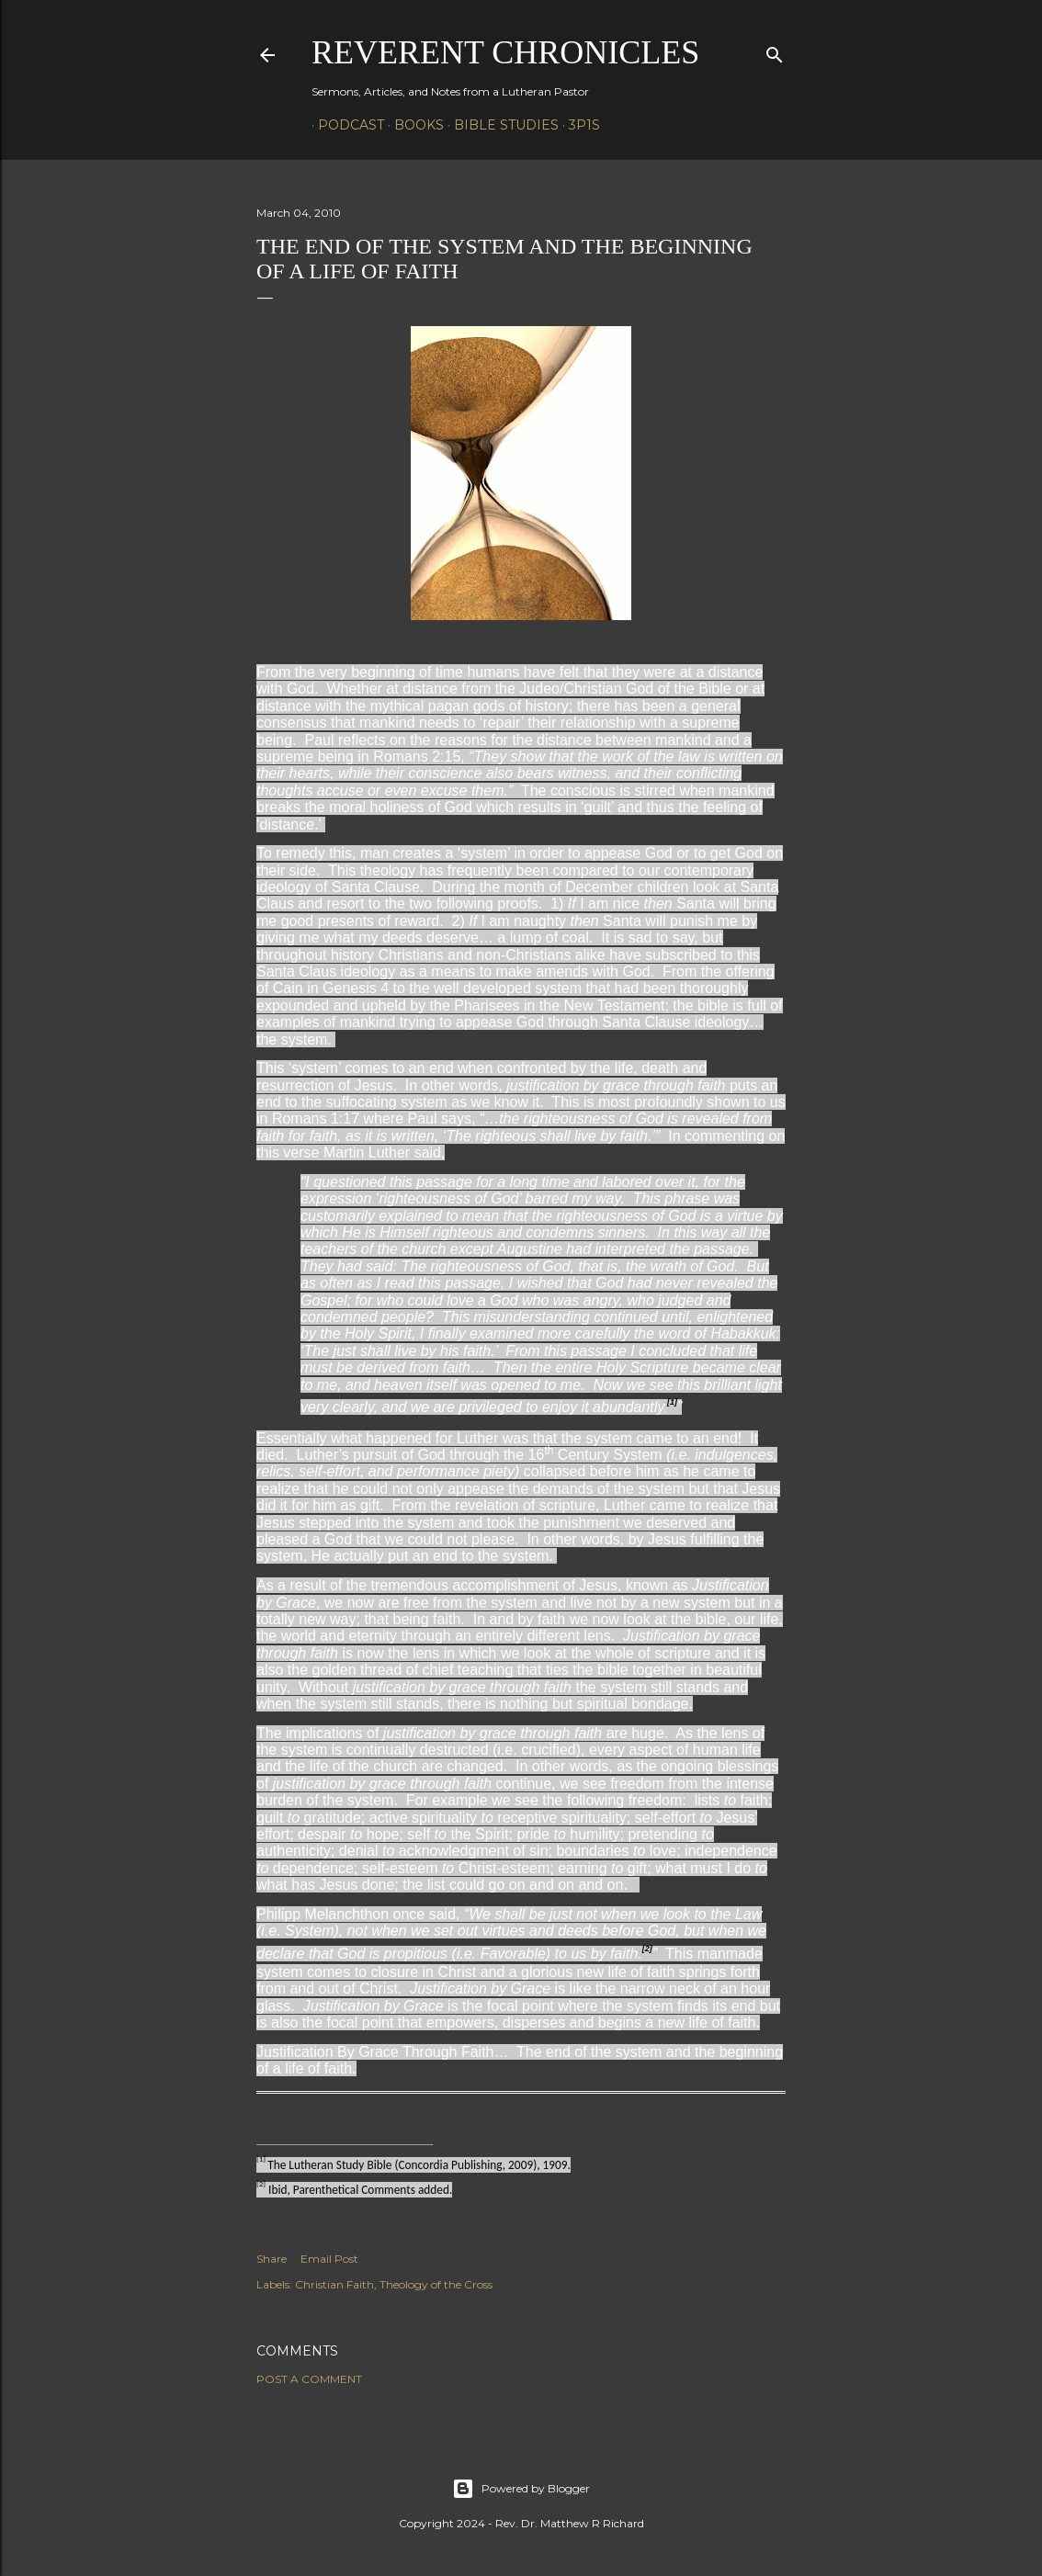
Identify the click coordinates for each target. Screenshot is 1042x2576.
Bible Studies (499, 125)
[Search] (775, 51)
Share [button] (271, 2258)
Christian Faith (334, 2284)
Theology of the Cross (436, 2284)
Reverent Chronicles (505, 52)
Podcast (344, 125)
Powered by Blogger (521, 2489)
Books (412, 125)
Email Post (329, 2258)
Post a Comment (309, 2379)
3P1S (578, 125)
